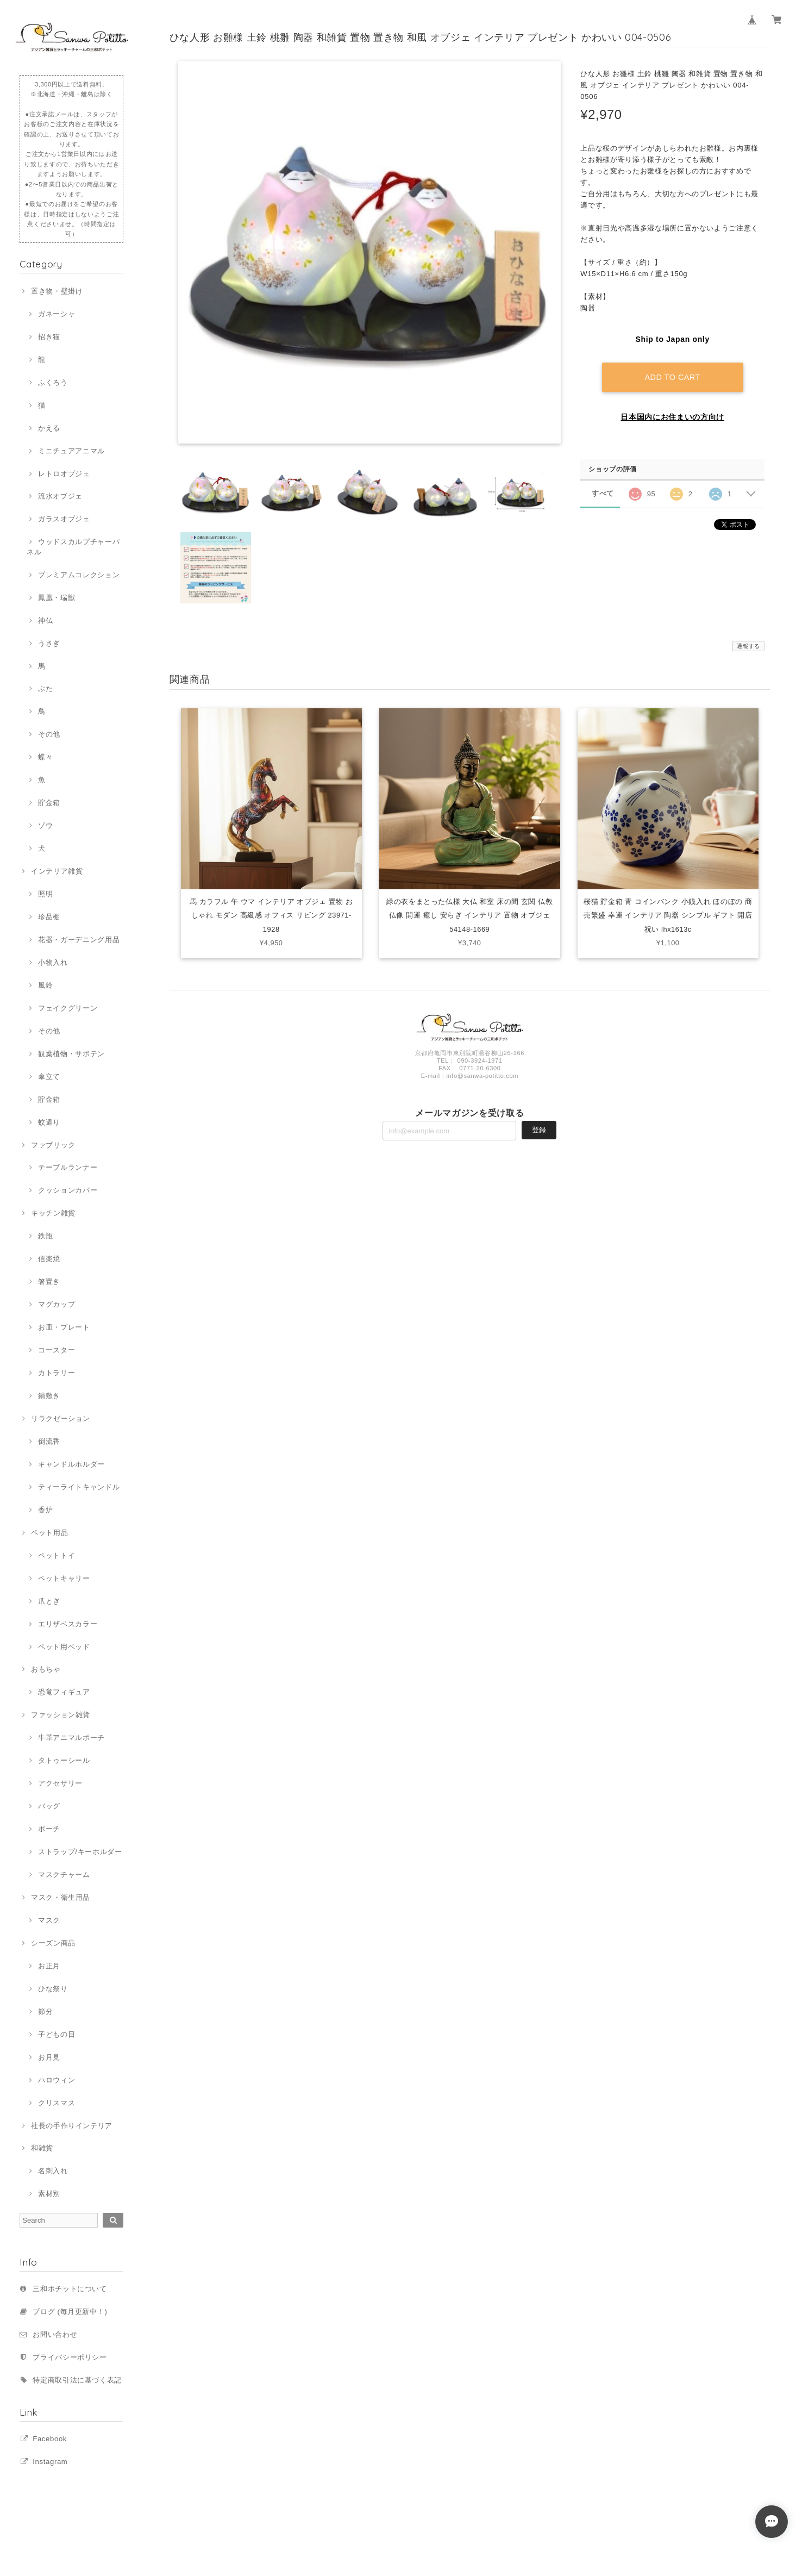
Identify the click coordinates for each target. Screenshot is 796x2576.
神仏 (45, 620)
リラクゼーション (60, 1418)
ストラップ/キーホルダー (80, 1852)
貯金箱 (49, 803)
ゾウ (45, 825)
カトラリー (56, 1373)
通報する (748, 646)
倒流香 (49, 1441)
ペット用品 (49, 1533)
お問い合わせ (55, 2334)
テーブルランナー (67, 1167)
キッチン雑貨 (53, 1213)
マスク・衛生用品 (60, 1897)
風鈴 (45, 985)
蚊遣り (49, 1122)
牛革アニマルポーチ (71, 1737)
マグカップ (56, 1304)
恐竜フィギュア (64, 1692)
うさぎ (49, 643)
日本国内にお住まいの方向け (672, 416)
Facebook (50, 2439)
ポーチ (49, 1829)
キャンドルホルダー (71, 1464)
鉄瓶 (45, 1236)
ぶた (45, 688)
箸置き (49, 1281)
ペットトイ (56, 1555)
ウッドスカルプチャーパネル (73, 547)
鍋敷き (49, 1396)
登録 (539, 1131)
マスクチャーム (64, 1874)
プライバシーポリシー (70, 2357)
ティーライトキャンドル (79, 1487)
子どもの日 (56, 2034)
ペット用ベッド (64, 1647)
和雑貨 (42, 2148)
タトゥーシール (64, 1760)
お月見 (49, 2057)
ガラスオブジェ (64, 519)
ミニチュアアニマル (71, 451)
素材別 (49, 2194)
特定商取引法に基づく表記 (77, 2380)
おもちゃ (46, 1669)
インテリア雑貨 (57, 871)
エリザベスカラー (67, 1624)
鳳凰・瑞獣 (56, 598)
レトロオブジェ (64, 474)
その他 (49, 734)
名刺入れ (53, 2171)
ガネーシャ (56, 314)
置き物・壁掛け (57, 291)
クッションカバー (67, 1190)
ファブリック (53, 1145)
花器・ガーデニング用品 (79, 939)
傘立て (49, 1076)
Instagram (50, 2462)
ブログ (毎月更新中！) (70, 2311)
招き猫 (49, 337)
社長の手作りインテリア (71, 2126)
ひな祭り (53, 1989)
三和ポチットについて (70, 2289)
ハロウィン (56, 2080)
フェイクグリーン (67, 1008)
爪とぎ (49, 1601)
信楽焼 (49, 1259)
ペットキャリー (64, 1578)
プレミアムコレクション (79, 575)
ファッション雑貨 (60, 1715)
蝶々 (45, 757)
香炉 (45, 1510)
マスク (49, 1920)
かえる (49, 428)
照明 (45, 894)
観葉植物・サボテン (71, 1054)
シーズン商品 (53, 1943)
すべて (603, 492)
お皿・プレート (64, 1327)
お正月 (49, 1966)
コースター (56, 1350)
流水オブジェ (60, 496)
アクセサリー (60, 1783)
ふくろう (53, 382)
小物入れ (53, 962)
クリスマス (56, 2103)
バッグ (49, 1806)
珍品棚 (49, 917)
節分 (45, 2011)
